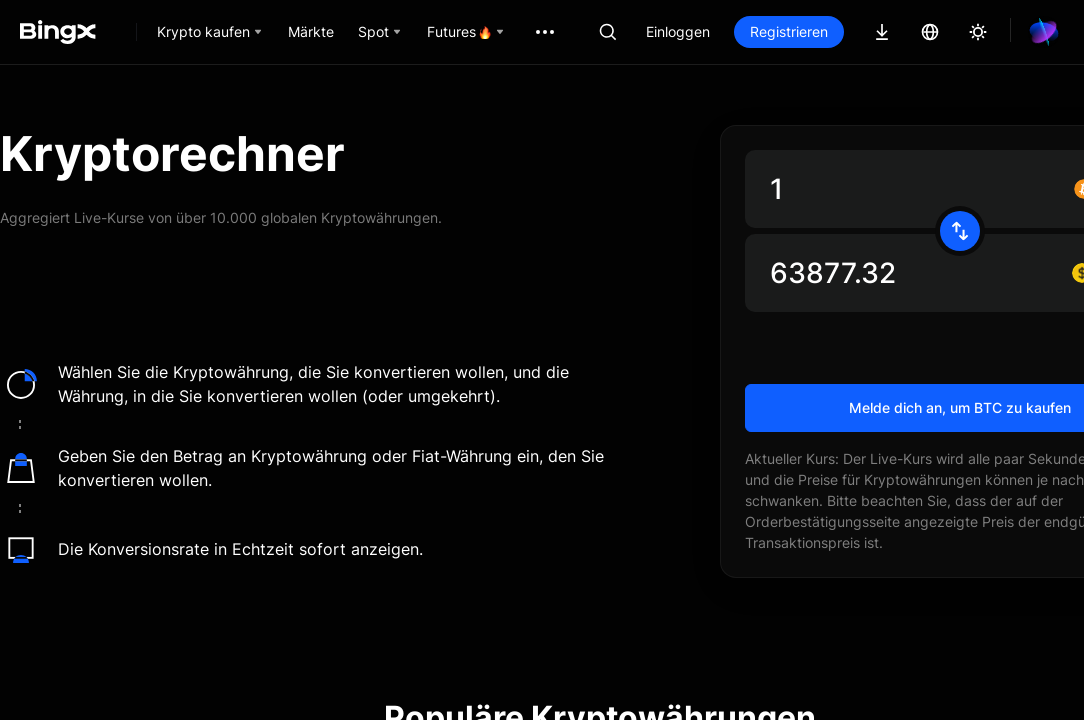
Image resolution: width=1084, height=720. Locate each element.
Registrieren (789, 31)
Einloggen (678, 31)
